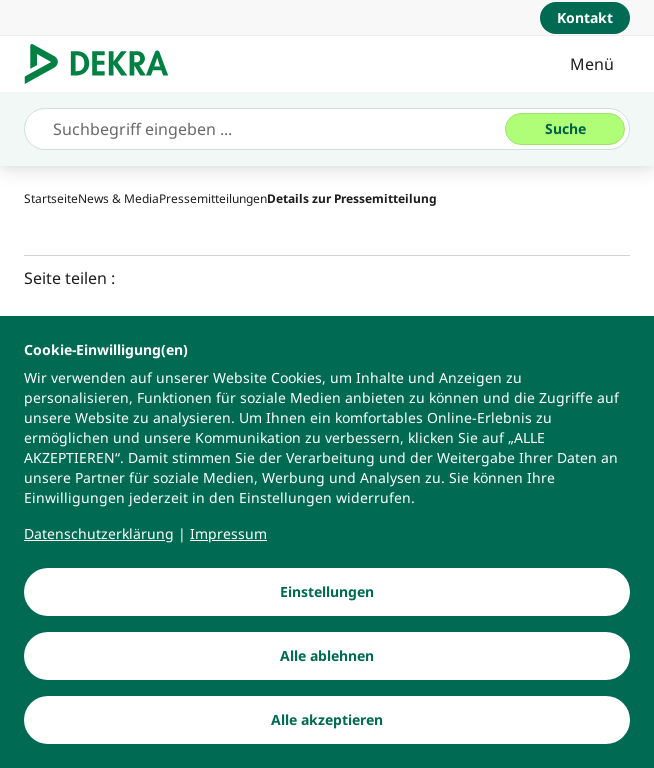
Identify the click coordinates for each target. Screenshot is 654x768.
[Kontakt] (585, 18)
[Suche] (565, 129)
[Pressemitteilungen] (213, 198)
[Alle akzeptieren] (327, 721)
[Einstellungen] (327, 593)
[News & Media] (118, 198)
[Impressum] (228, 535)
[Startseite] (51, 198)
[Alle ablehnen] (327, 657)
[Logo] (104, 64)
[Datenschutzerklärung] (99, 535)
